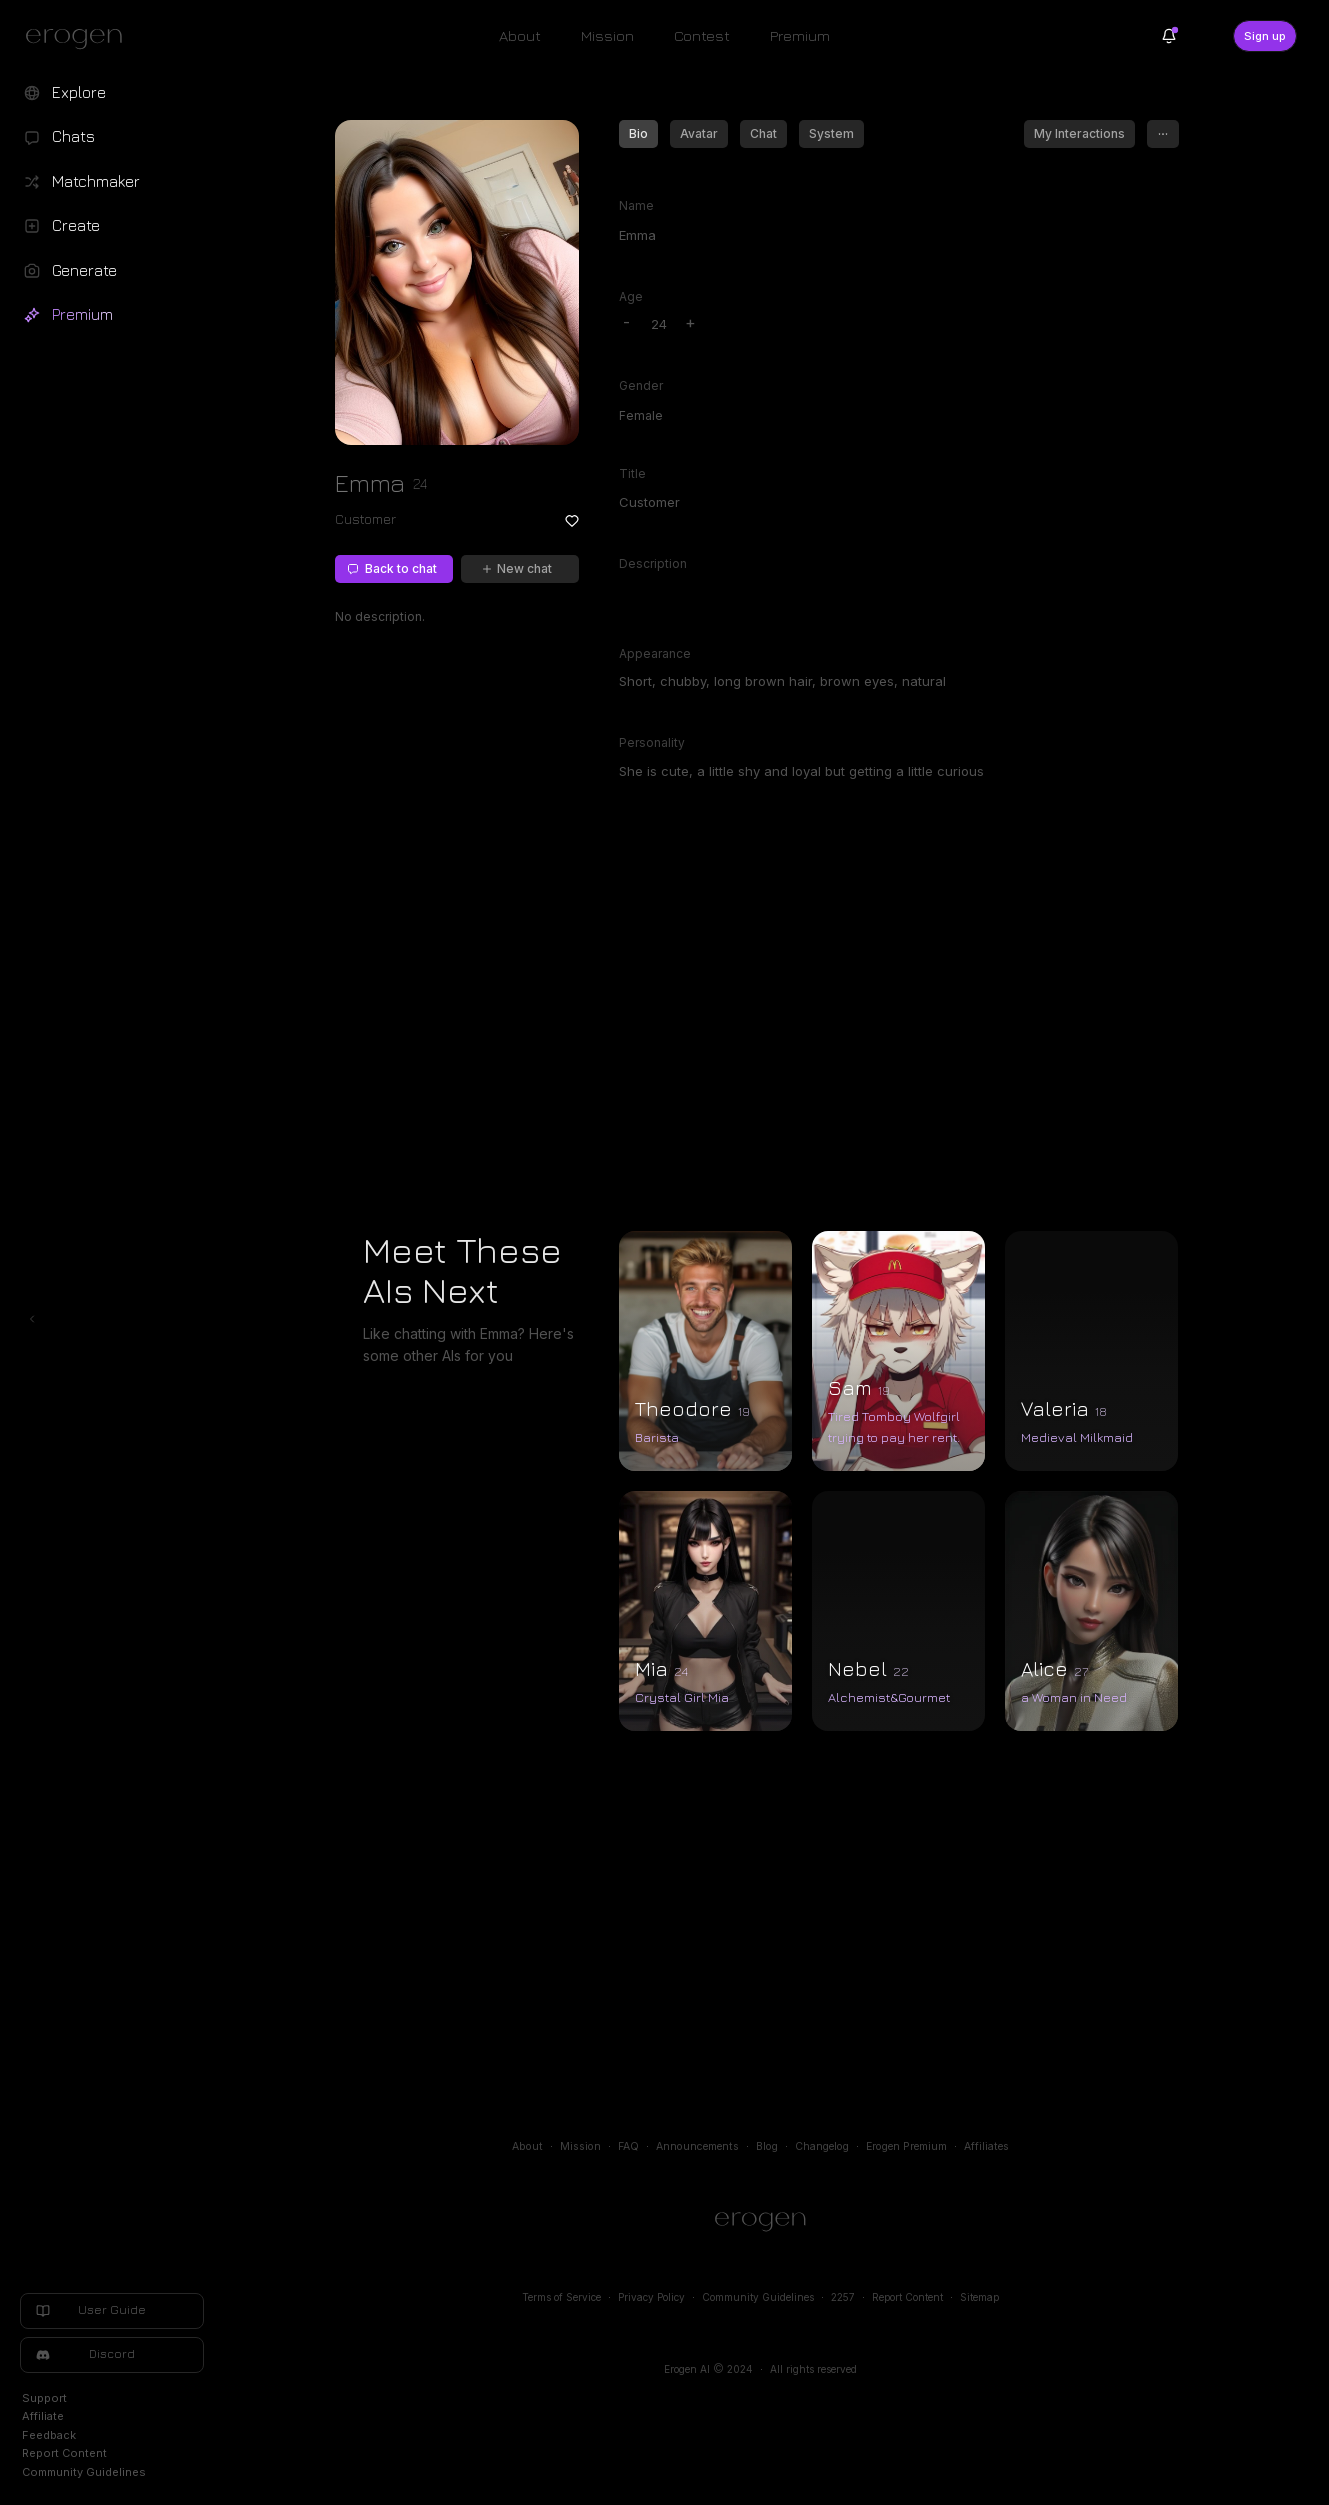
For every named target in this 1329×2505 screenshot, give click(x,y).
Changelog (822, 2146)
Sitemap (979, 2297)
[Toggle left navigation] (32, 1319)
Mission (607, 35)
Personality (652, 742)
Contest (702, 35)
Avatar (699, 133)
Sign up (1265, 36)
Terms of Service (561, 2297)
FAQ (628, 2146)
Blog (767, 2146)
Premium (800, 35)
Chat (763, 133)
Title (632, 473)
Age (631, 296)
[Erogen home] (79, 38)
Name (636, 205)
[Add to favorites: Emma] (572, 521)
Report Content (907, 2297)
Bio (638, 133)
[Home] (760, 2222)
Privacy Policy (651, 2297)
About (520, 35)
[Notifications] (1169, 36)
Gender (641, 385)
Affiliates (986, 2146)
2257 (843, 2297)
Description (653, 563)
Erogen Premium (906, 2146)
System (831, 133)
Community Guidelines (758, 2297)
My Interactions (1079, 133)
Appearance (655, 653)
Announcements (697, 2146)
